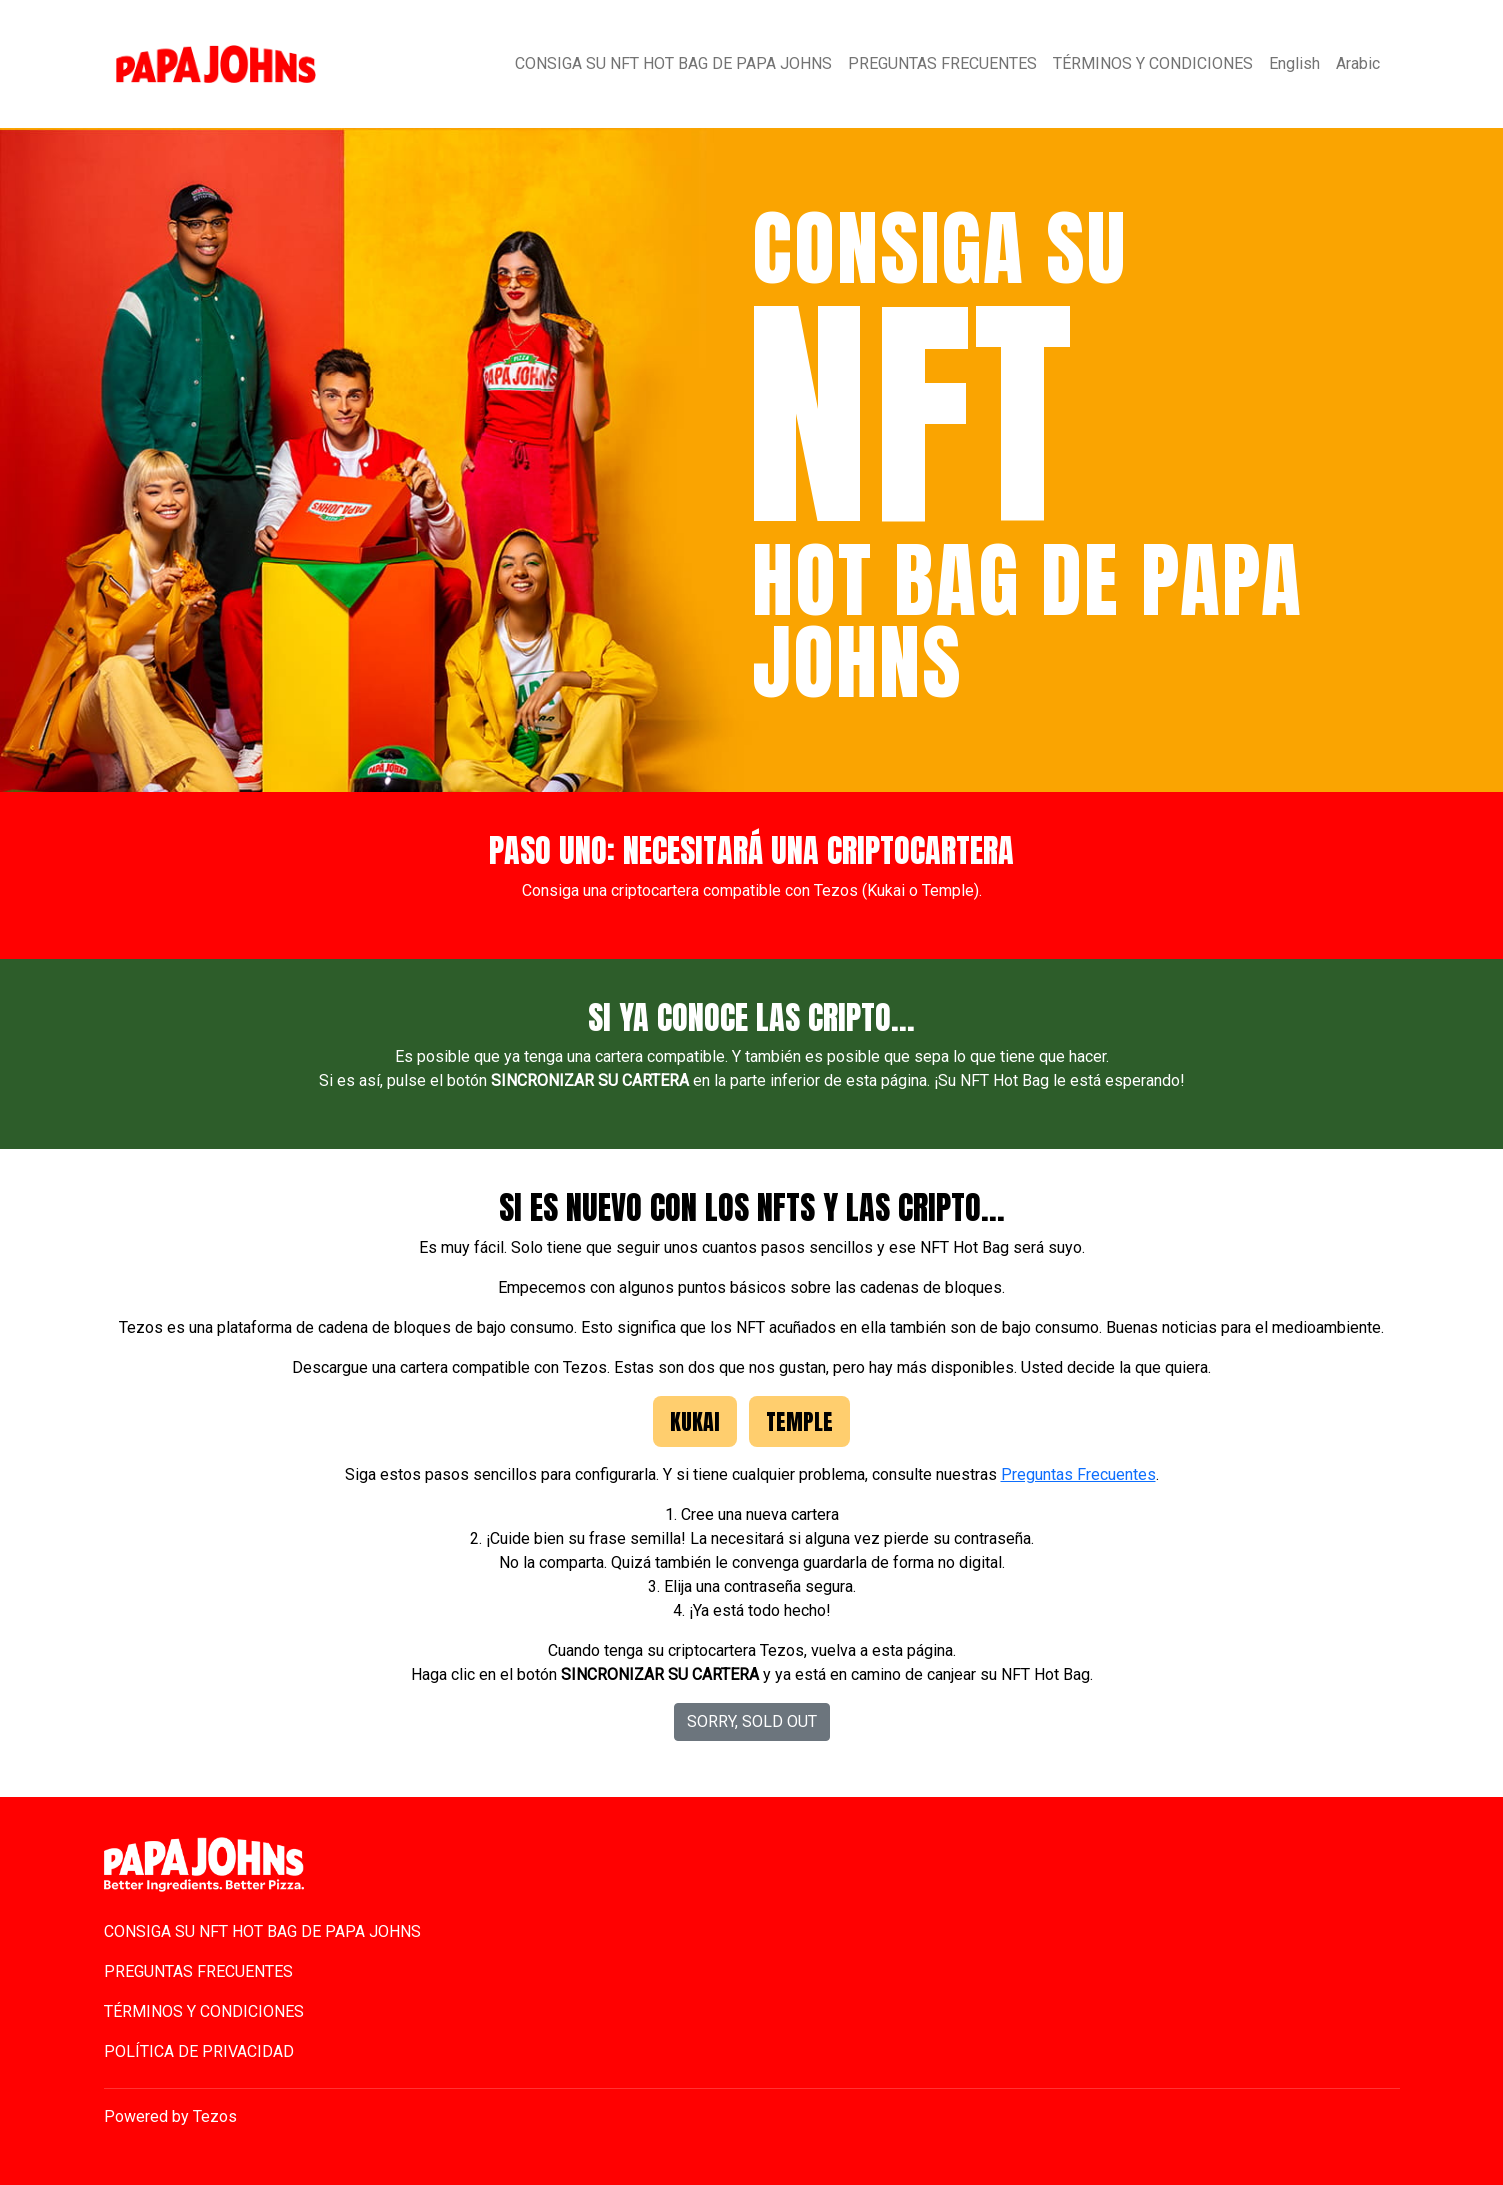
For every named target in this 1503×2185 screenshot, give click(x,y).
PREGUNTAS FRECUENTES (942, 63)
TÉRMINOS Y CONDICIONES (1153, 63)
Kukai (695, 1421)
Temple (799, 1421)
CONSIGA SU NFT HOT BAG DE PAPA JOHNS (673, 63)
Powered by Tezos (170, 2116)
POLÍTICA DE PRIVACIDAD (199, 2051)
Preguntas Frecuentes (1078, 1474)
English (1294, 63)
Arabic (1358, 63)
